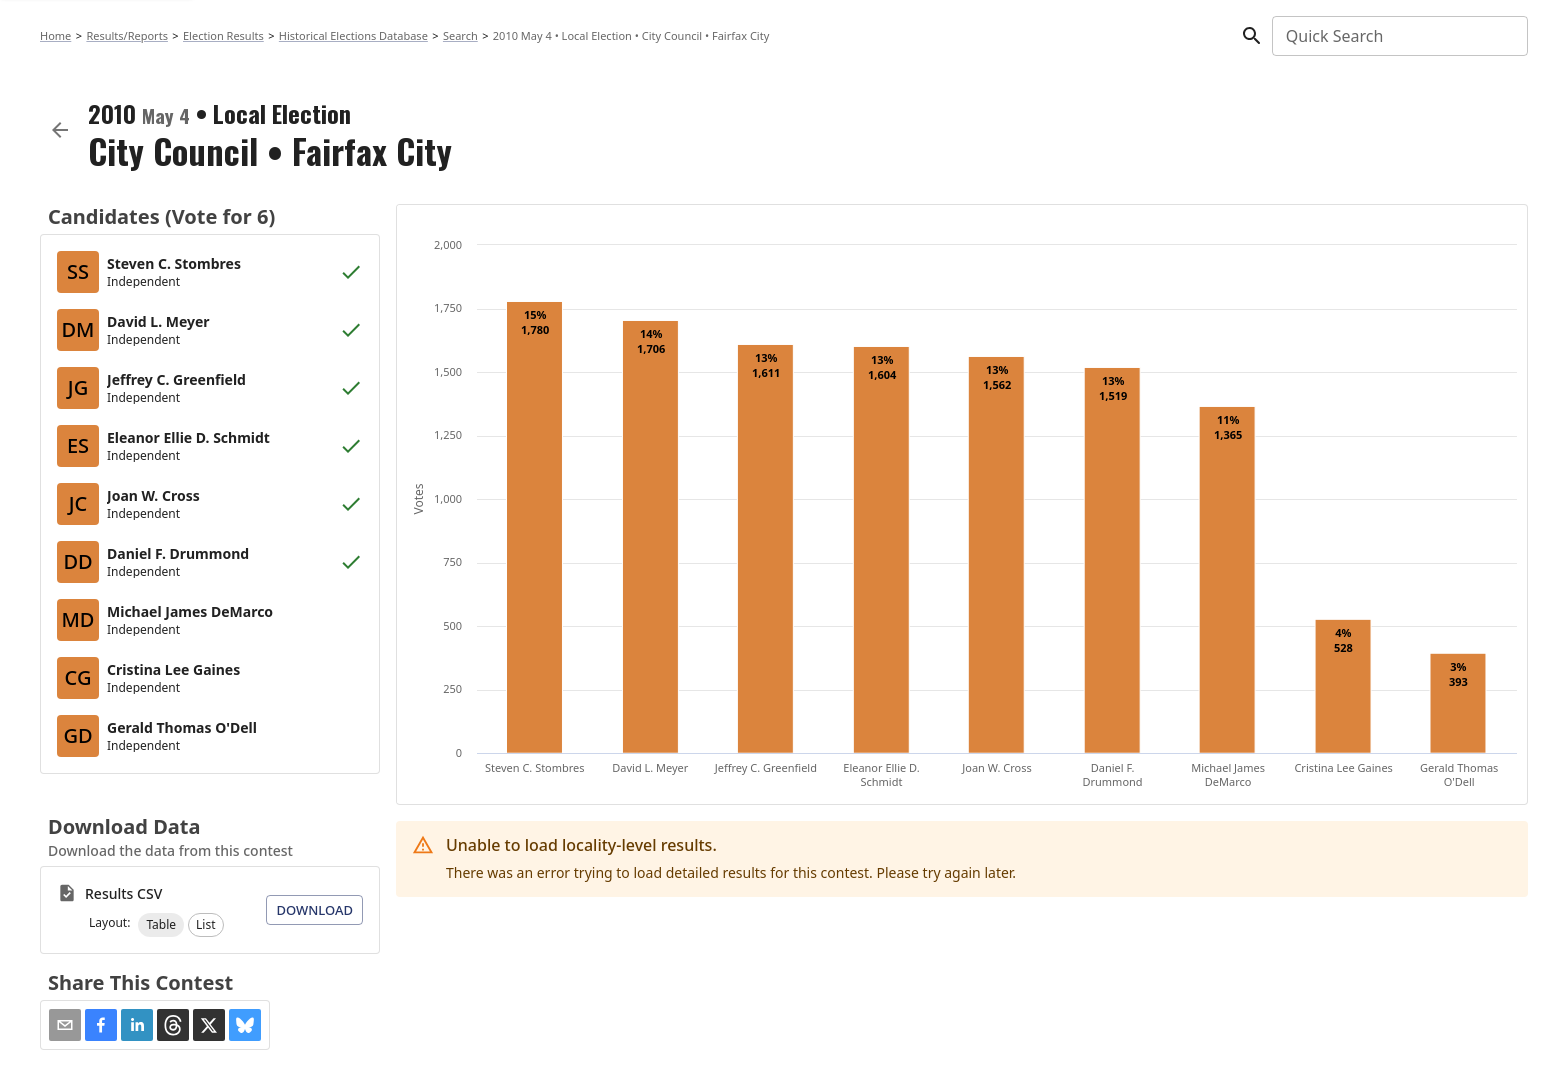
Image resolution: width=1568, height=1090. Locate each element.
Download (314, 910)
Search (460, 35)
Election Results (223, 35)
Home (55, 35)
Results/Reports (127, 35)
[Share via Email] (65, 1025)
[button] (161, 925)
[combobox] (1398, 36)
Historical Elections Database (353, 35)
